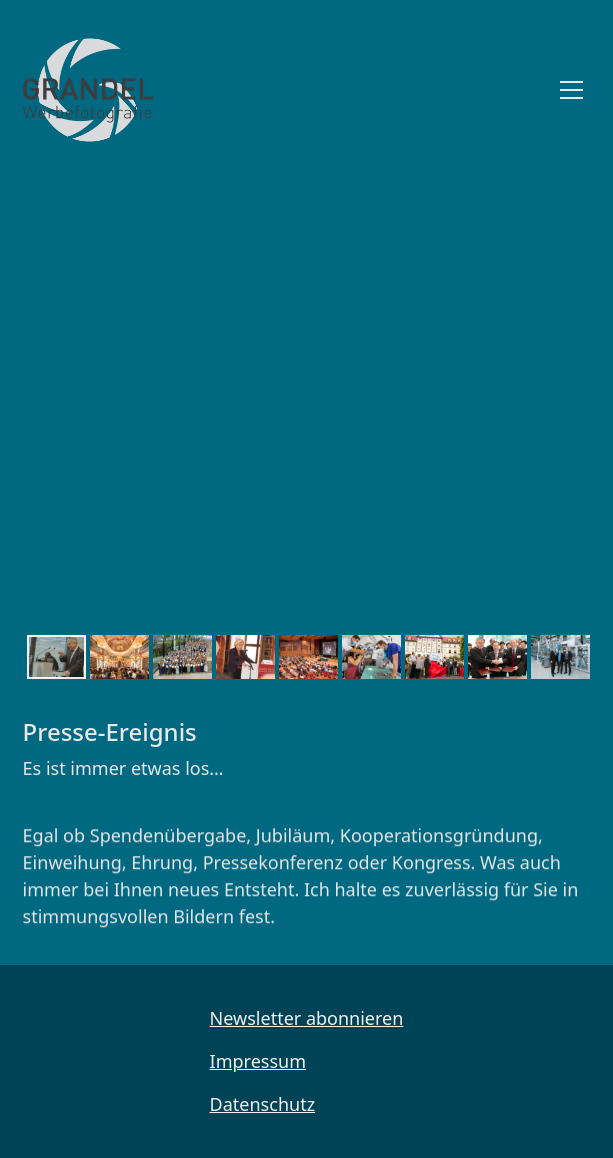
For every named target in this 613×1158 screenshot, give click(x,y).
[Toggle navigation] (571, 90)
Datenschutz (262, 1104)
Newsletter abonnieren (307, 1018)
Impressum (258, 1061)
